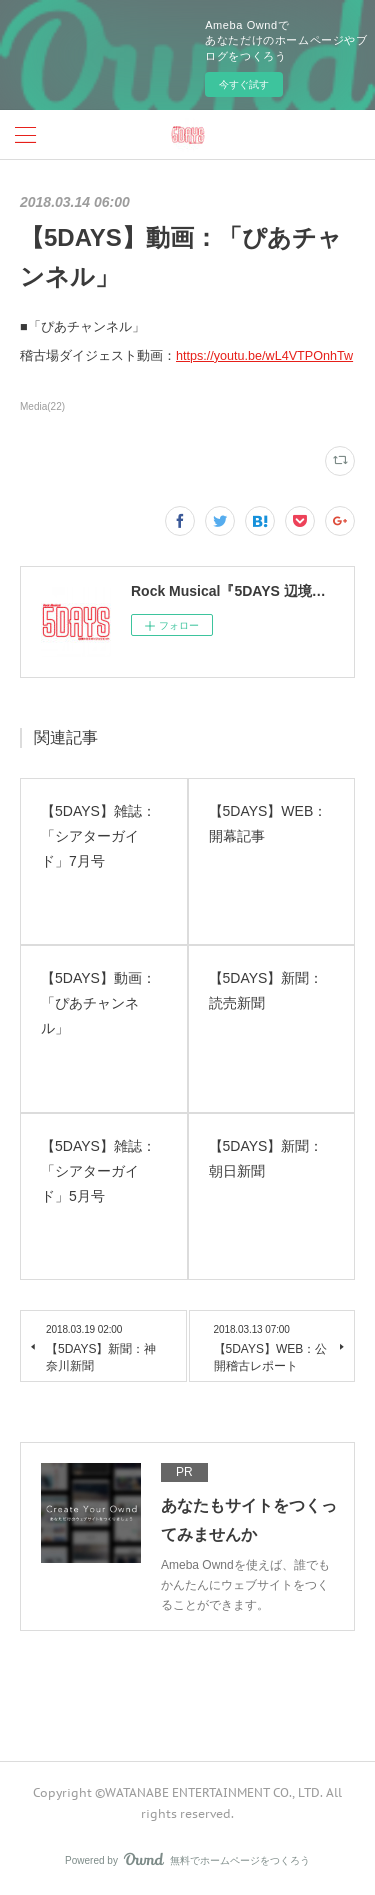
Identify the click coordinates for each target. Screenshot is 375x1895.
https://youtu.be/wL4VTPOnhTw (264, 356)
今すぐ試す (244, 84)
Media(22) (42, 406)
